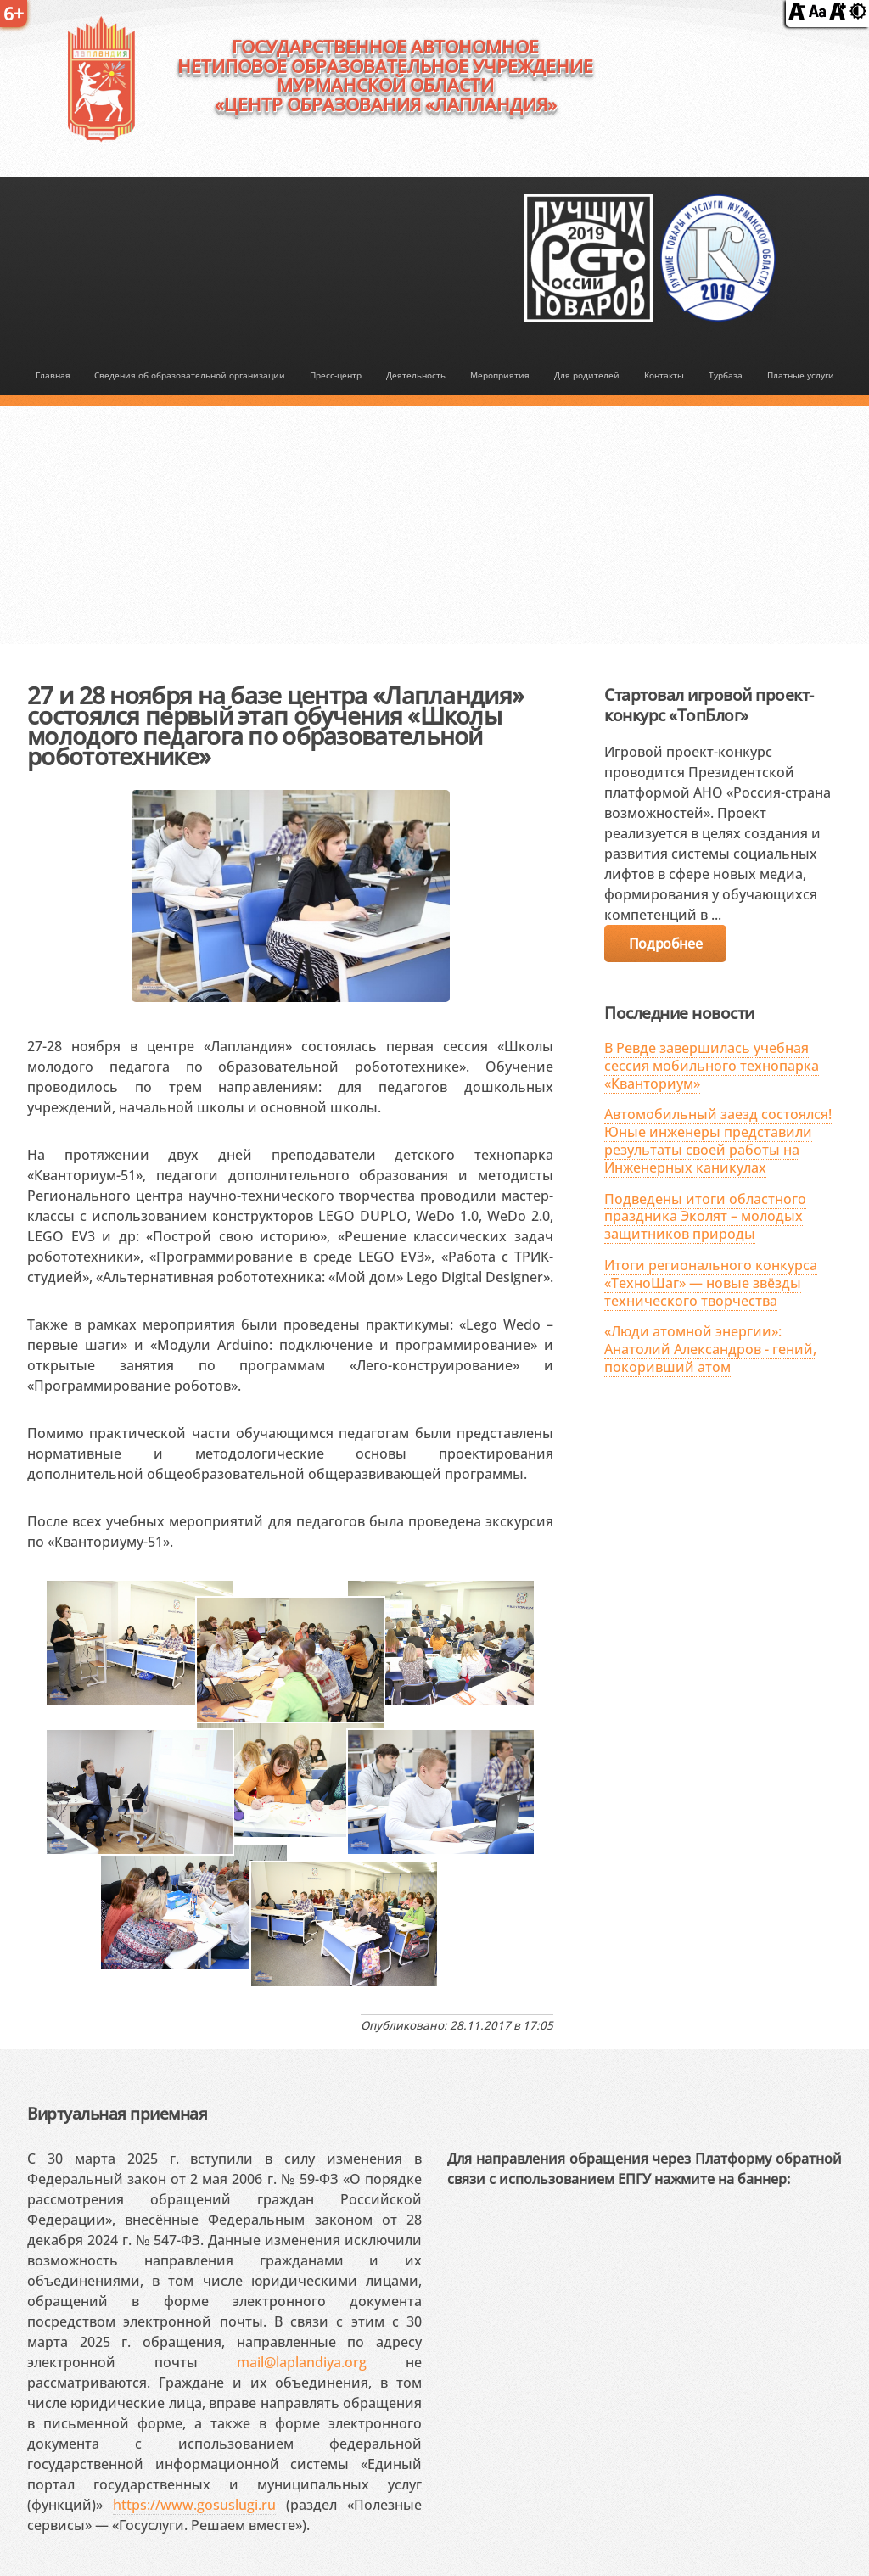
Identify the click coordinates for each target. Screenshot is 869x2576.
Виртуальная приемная (117, 2113)
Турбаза (726, 375)
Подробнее (665, 943)
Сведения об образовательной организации (189, 375)
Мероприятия (500, 375)
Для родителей (587, 375)
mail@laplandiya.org (302, 2362)
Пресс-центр (336, 375)
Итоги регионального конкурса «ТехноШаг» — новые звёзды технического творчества (710, 1283)
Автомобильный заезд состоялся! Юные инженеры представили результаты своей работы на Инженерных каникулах (718, 1140)
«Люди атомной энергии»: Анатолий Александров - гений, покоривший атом (710, 1349)
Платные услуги (800, 375)
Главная (53, 375)
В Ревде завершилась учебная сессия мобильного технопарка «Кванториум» (711, 1066)
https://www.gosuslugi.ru (194, 2504)
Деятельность (416, 375)
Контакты (664, 375)
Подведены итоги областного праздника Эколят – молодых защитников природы (705, 1217)
